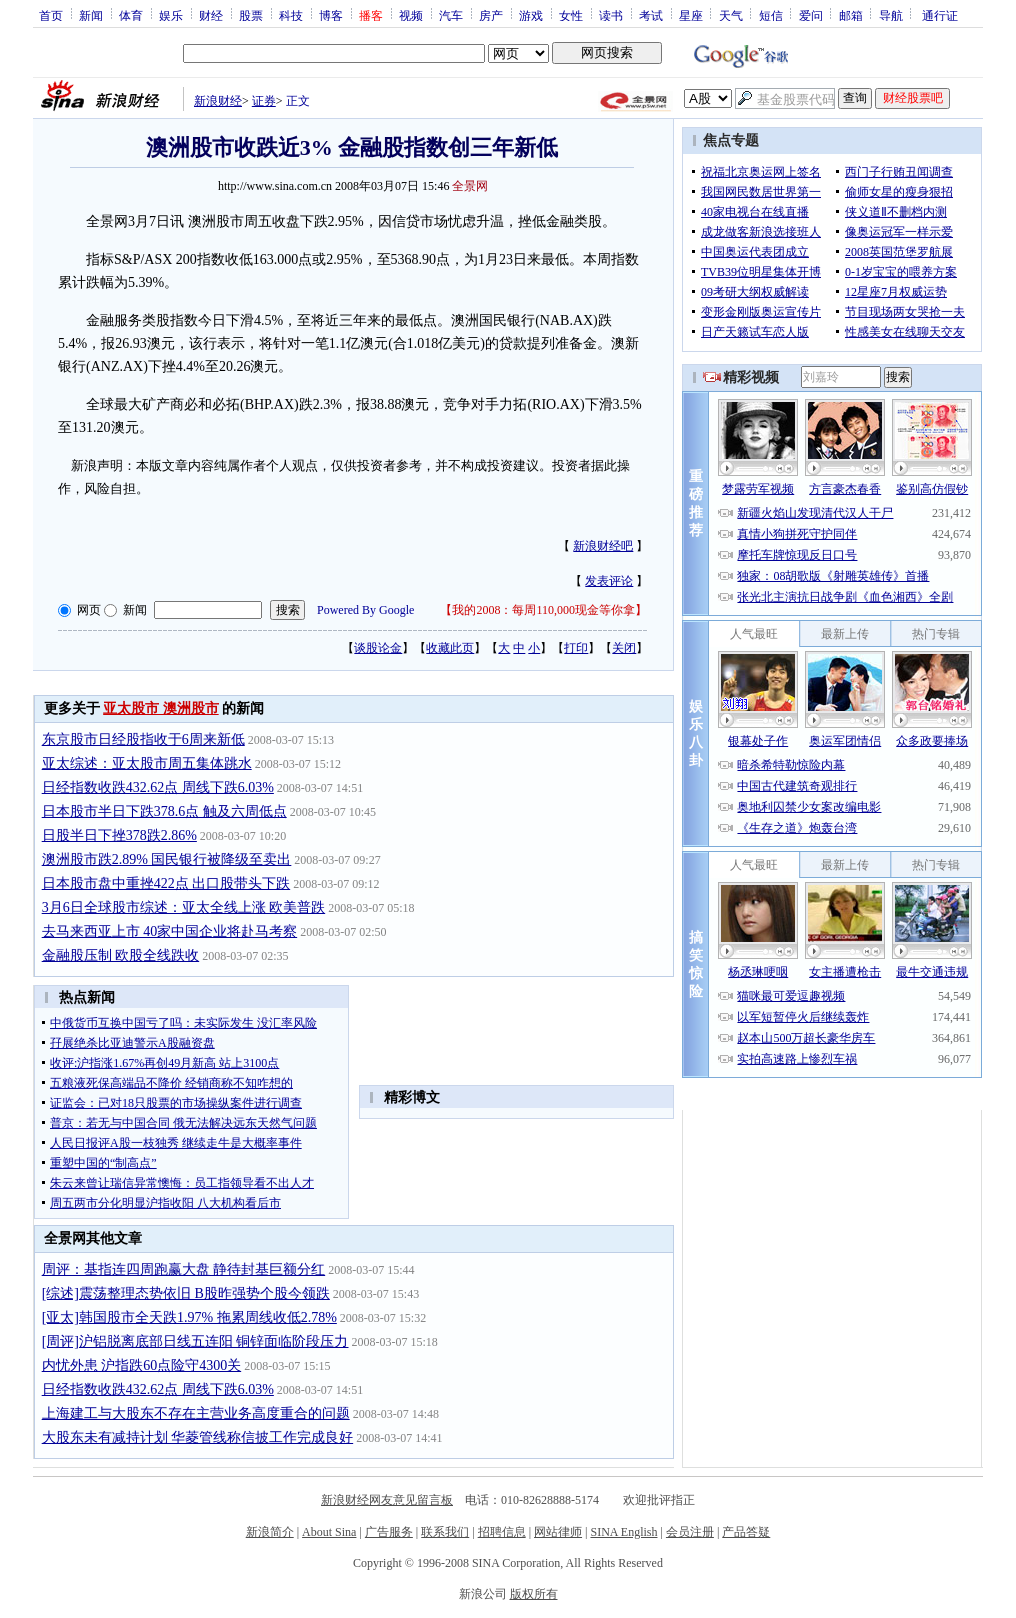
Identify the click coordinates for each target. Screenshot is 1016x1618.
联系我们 (445, 1532)
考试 (651, 15)
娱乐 (171, 15)
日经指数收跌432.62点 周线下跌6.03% (158, 787)
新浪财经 (218, 101)
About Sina (329, 1532)
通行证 (940, 15)
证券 (264, 101)
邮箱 (851, 15)
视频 (411, 15)
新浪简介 (270, 1532)
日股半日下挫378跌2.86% (119, 835)
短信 (771, 15)
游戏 (531, 15)
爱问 (811, 15)
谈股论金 (378, 648)
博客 (331, 15)
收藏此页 (450, 648)
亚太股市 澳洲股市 (161, 708)
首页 (51, 15)
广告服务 (389, 1532)
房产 (491, 15)
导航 (891, 15)
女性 (571, 15)
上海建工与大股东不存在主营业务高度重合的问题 (196, 1413)
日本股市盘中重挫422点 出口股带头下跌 (166, 883)
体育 (131, 15)
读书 (611, 15)
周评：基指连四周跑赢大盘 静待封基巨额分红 (184, 1269)
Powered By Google (365, 610)
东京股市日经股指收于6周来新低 (143, 739)
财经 (211, 15)
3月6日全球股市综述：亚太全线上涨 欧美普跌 (184, 907)
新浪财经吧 (603, 546)
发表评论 (609, 581)
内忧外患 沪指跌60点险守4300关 (142, 1365)
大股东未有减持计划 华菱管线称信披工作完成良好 (198, 1437)
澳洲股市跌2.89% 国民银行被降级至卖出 (167, 859)
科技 (291, 15)
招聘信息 (502, 1532)
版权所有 (534, 1594)
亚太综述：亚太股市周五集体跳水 (147, 763)
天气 (731, 15)
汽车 (451, 15)
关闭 (624, 648)
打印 (576, 648)
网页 (89, 610)
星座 (691, 15)
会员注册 (690, 1532)
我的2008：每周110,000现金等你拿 (543, 610)
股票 (251, 15)
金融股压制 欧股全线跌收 (121, 955)
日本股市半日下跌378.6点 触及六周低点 (164, 811)
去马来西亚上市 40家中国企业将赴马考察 (170, 931)
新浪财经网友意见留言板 (387, 1500)
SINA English (623, 1532)
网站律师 (558, 1532)
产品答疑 (746, 1532)
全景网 (470, 186)
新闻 (91, 15)
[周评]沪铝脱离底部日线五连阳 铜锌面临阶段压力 (195, 1341)
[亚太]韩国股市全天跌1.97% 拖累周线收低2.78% (189, 1317)
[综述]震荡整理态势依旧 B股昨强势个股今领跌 (186, 1293)
